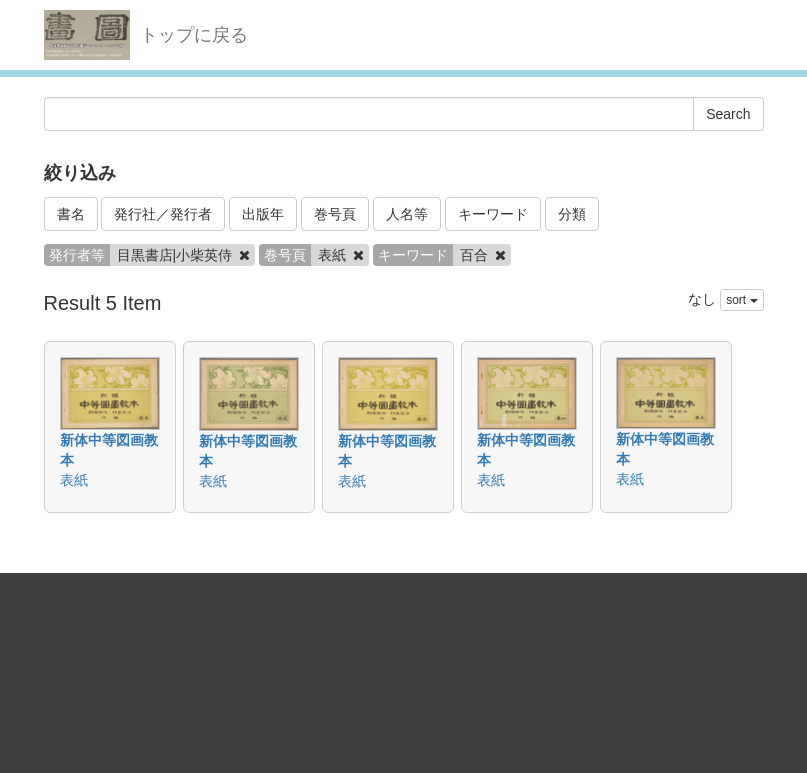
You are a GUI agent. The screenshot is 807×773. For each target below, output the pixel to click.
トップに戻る (194, 35)
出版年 (263, 214)
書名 (71, 214)
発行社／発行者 (163, 214)
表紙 (74, 480)
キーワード (493, 214)
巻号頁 (335, 214)
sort (741, 300)
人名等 (407, 214)
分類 (572, 214)
